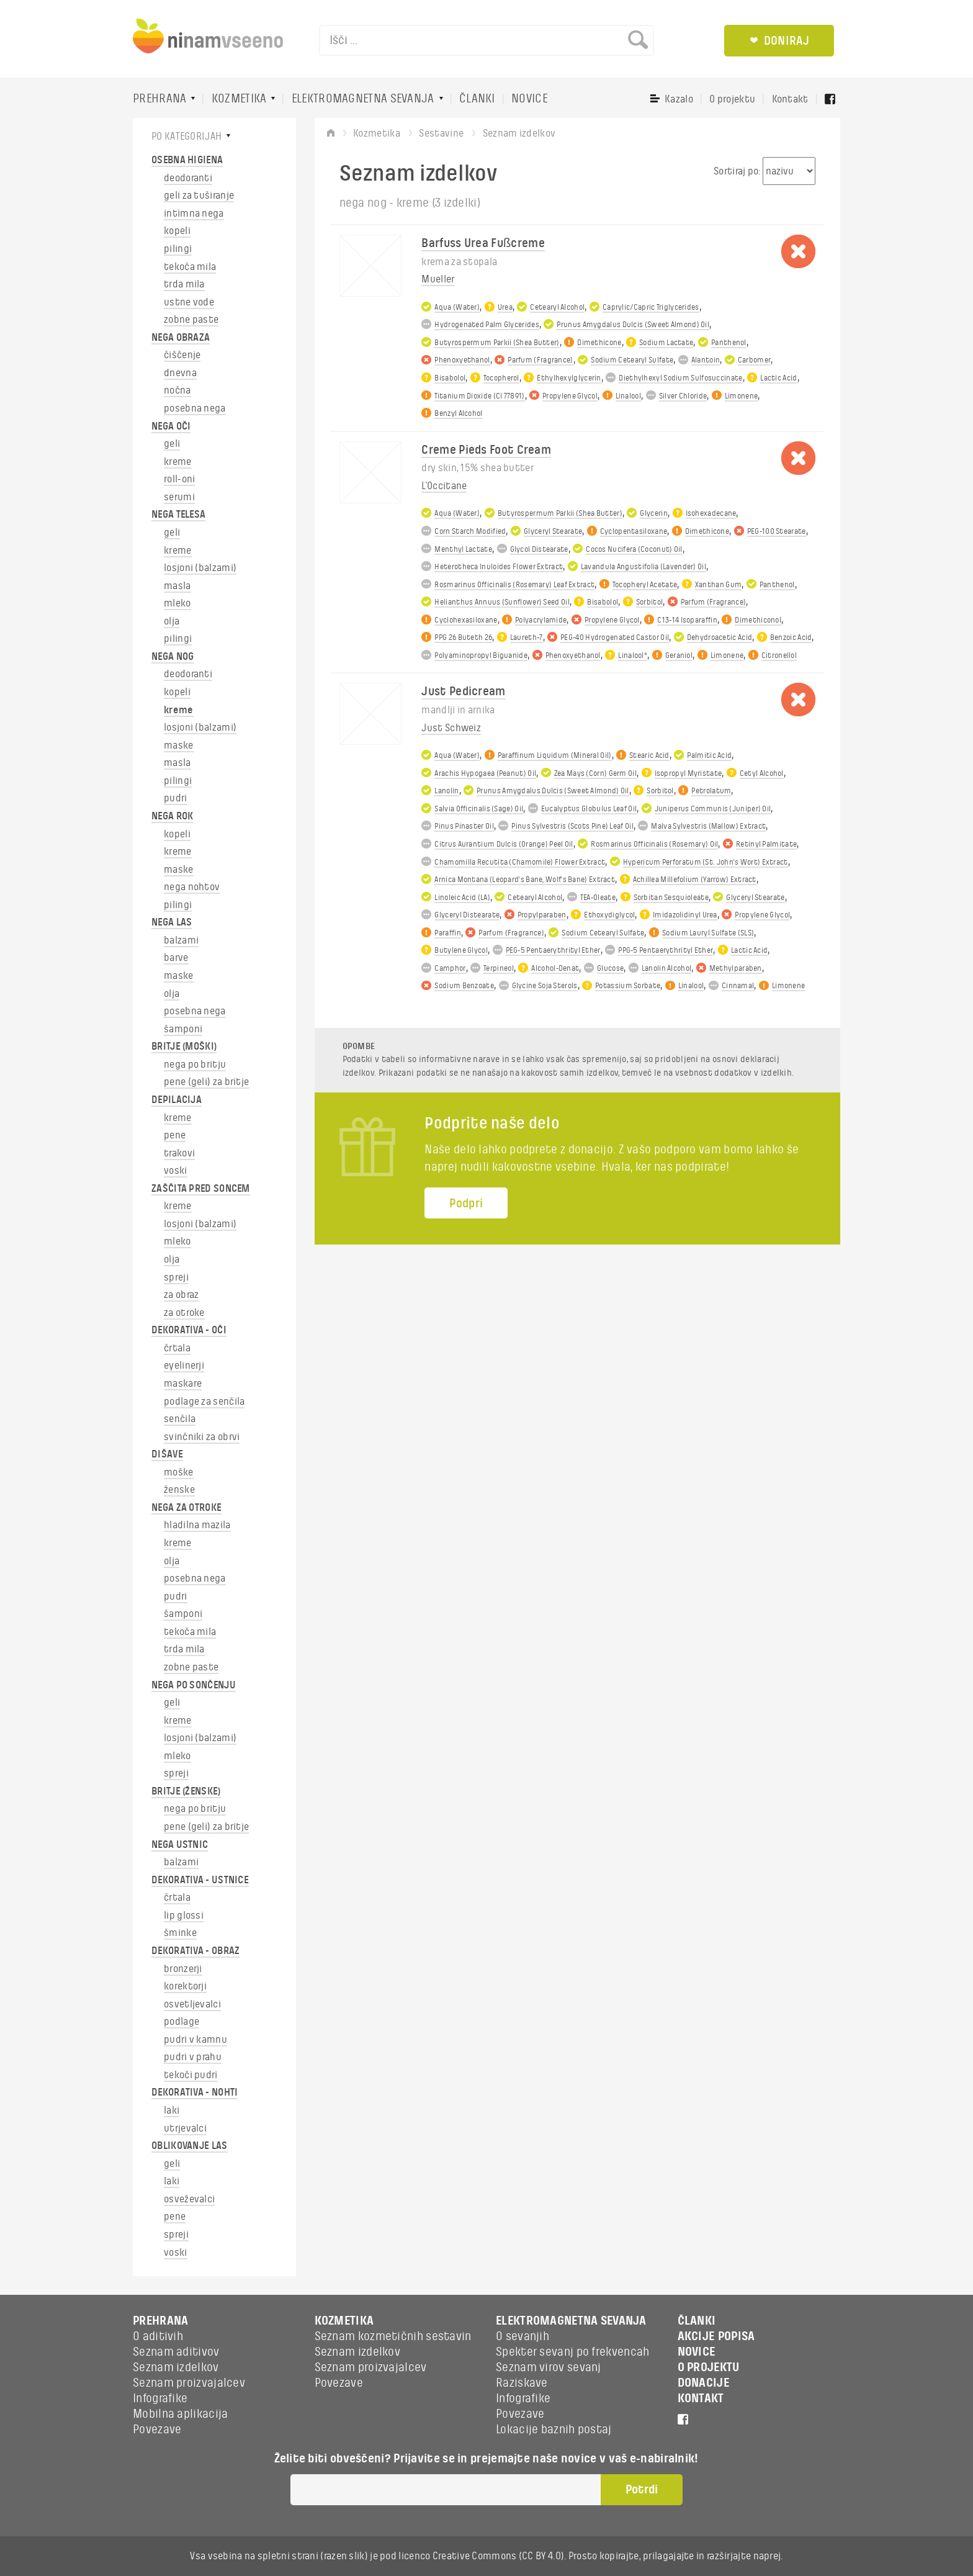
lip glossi (184, 1915)
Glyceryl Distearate (467, 915)
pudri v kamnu (195, 2039)
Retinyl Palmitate (766, 844)
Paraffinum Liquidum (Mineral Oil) (555, 755)
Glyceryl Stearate (553, 531)
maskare (183, 1383)
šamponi (183, 1029)
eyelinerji (184, 1365)
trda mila (184, 284)
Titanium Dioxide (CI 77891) (479, 396)
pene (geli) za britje (206, 1082)
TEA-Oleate (598, 897)
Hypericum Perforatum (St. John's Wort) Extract (705, 862)
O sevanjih (522, 2336)
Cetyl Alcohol (762, 773)
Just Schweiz (451, 728)
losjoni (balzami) (200, 568)
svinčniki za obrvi (202, 1437)
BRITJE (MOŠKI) (184, 1046)
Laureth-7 (526, 637)
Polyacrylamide (541, 620)
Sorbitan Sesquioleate (671, 897)
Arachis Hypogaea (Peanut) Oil (485, 773)
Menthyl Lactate (463, 549)
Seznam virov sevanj (548, 2367)
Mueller (437, 279)
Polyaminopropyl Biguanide (480, 655)
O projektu (732, 99)
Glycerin (653, 513)
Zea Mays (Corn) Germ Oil (595, 773)
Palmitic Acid (709, 755)
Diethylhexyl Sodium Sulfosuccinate (680, 378)
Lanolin (446, 790)
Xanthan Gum (718, 584)
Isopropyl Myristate (688, 773)
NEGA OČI (171, 426)
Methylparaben (735, 968)
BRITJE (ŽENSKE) (186, 1791)
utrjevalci (185, 2128)
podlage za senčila (204, 1401)
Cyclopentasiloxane (633, 531)
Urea (505, 307)
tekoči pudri (191, 2075)
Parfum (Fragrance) (540, 360)
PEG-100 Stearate (776, 531)
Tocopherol (501, 378)
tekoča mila (190, 266)
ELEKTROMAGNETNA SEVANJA (363, 99)
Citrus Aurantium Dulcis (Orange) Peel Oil (503, 844)
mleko (177, 603)
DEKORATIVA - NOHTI (194, 2092)
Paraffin (447, 933)
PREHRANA (159, 99)
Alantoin (705, 360)
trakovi (179, 1153)
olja (171, 621)
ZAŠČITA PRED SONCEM (200, 1188)
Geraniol (679, 655)
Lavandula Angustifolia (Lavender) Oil (643, 566)
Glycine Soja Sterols (545, 985)
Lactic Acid (778, 378)
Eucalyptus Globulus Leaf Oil (589, 808)
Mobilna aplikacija (180, 2414)
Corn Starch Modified (470, 531)
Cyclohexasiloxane (465, 620)
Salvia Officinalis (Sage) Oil (478, 808)
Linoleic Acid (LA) (462, 897)
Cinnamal (738, 985)
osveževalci (189, 2199)
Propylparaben (542, 915)
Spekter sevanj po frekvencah (572, 2352)
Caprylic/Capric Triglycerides (651, 307)
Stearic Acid (649, 755)
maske (179, 745)
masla (177, 586)
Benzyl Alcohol (458, 413)
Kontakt (790, 99)
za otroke (184, 1312)
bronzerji (183, 1969)
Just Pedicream (463, 691)
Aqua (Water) (457, 307)
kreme (178, 461)
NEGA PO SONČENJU (193, 1685)
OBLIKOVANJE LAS (189, 2145)
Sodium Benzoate (464, 985)
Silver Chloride (683, 396)
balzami (181, 940)
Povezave (157, 2429)
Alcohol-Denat (555, 968)
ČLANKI (477, 99)
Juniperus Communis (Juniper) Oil (713, 808)
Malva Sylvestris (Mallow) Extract (708, 826)
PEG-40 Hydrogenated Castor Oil (614, 637)
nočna (177, 390)
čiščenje (182, 355)
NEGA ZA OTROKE (186, 1507)
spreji (176, 1277)
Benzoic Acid (791, 637)
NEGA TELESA (178, 514)
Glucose (610, 968)
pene (175, 1135)
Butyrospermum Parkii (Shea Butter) (496, 342)
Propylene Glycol (570, 396)
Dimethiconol (758, 620)
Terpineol (498, 968)
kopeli (177, 230)
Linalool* (632, 655)
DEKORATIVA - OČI (188, 1330)
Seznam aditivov (176, 2352)
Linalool (628, 396)
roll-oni (179, 479)
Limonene (741, 396)
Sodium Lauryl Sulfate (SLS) (708, 933)
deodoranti (188, 178)
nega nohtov (192, 887)
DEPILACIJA (176, 1100)
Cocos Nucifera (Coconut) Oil (634, 549)
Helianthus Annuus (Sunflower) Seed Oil (501, 602)
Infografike (160, 2398)
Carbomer (754, 360)
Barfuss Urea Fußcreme (483, 243)
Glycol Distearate (539, 549)
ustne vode (189, 302)
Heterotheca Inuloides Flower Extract (498, 566)
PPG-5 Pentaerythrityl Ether (665, 950)
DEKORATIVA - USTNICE (200, 1880)
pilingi (178, 248)
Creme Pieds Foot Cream (486, 450)
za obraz (181, 1294)
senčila (179, 1419)
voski (175, 1170)
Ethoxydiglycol (609, 915)
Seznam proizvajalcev (189, 2383)
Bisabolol (449, 378)
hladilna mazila (197, 1525)
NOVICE (529, 99)
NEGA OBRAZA (180, 337)
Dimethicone (599, 342)
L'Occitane (444, 486)
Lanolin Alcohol (667, 968)
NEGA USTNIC (179, 1844)
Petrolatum (711, 790)
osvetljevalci (192, 2004)
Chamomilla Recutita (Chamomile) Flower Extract (519, 862)
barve (176, 957)
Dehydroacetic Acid (719, 637)
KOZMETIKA (239, 99)
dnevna (180, 373)
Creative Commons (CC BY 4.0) (498, 2556)
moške (179, 1472)
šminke (180, 1933)
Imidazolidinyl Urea (685, 915)
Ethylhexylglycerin (569, 378)
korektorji (185, 1986)
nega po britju (195, 1064)
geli (172, 443)
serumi (179, 497)
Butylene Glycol (461, 950)
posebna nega (195, 408)
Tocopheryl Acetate (644, 584)
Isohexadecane (711, 513)
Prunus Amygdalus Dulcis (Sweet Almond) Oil (633, 324)
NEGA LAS (171, 922)
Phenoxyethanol (462, 360)
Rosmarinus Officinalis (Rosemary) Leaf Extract (514, 584)
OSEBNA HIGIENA (187, 160)
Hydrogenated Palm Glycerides (486, 324)
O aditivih (158, 2336)
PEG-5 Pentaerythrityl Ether (553, 950)
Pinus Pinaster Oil (463, 826)
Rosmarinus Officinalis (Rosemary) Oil (654, 844)
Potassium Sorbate (627, 985)
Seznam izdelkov (176, 2367)
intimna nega (194, 213)
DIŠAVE (167, 1454)
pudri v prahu (193, 2057)
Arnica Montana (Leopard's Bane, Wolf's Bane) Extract (524, 879)
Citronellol (779, 655)
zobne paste (191, 319)
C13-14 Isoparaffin (687, 620)
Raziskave (522, 2383)
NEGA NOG (172, 656)
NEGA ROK (172, 816)
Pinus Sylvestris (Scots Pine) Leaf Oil (572, 826)
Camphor (449, 968)
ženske (179, 1489)
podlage (181, 2021)
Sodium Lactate (666, 342)
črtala (177, 1348)
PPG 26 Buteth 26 (463, 637)
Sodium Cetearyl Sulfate (632, 360)
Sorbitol (649, 602)
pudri (175, 798)
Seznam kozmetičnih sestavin (393, 2336)
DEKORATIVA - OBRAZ (195, 1951)
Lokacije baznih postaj (554, 2429)
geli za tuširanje (199, 195)
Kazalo (679, 99)
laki (171, 2110)
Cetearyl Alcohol (557, 307)
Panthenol (729, 342)
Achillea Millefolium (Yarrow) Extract (694, 879)
